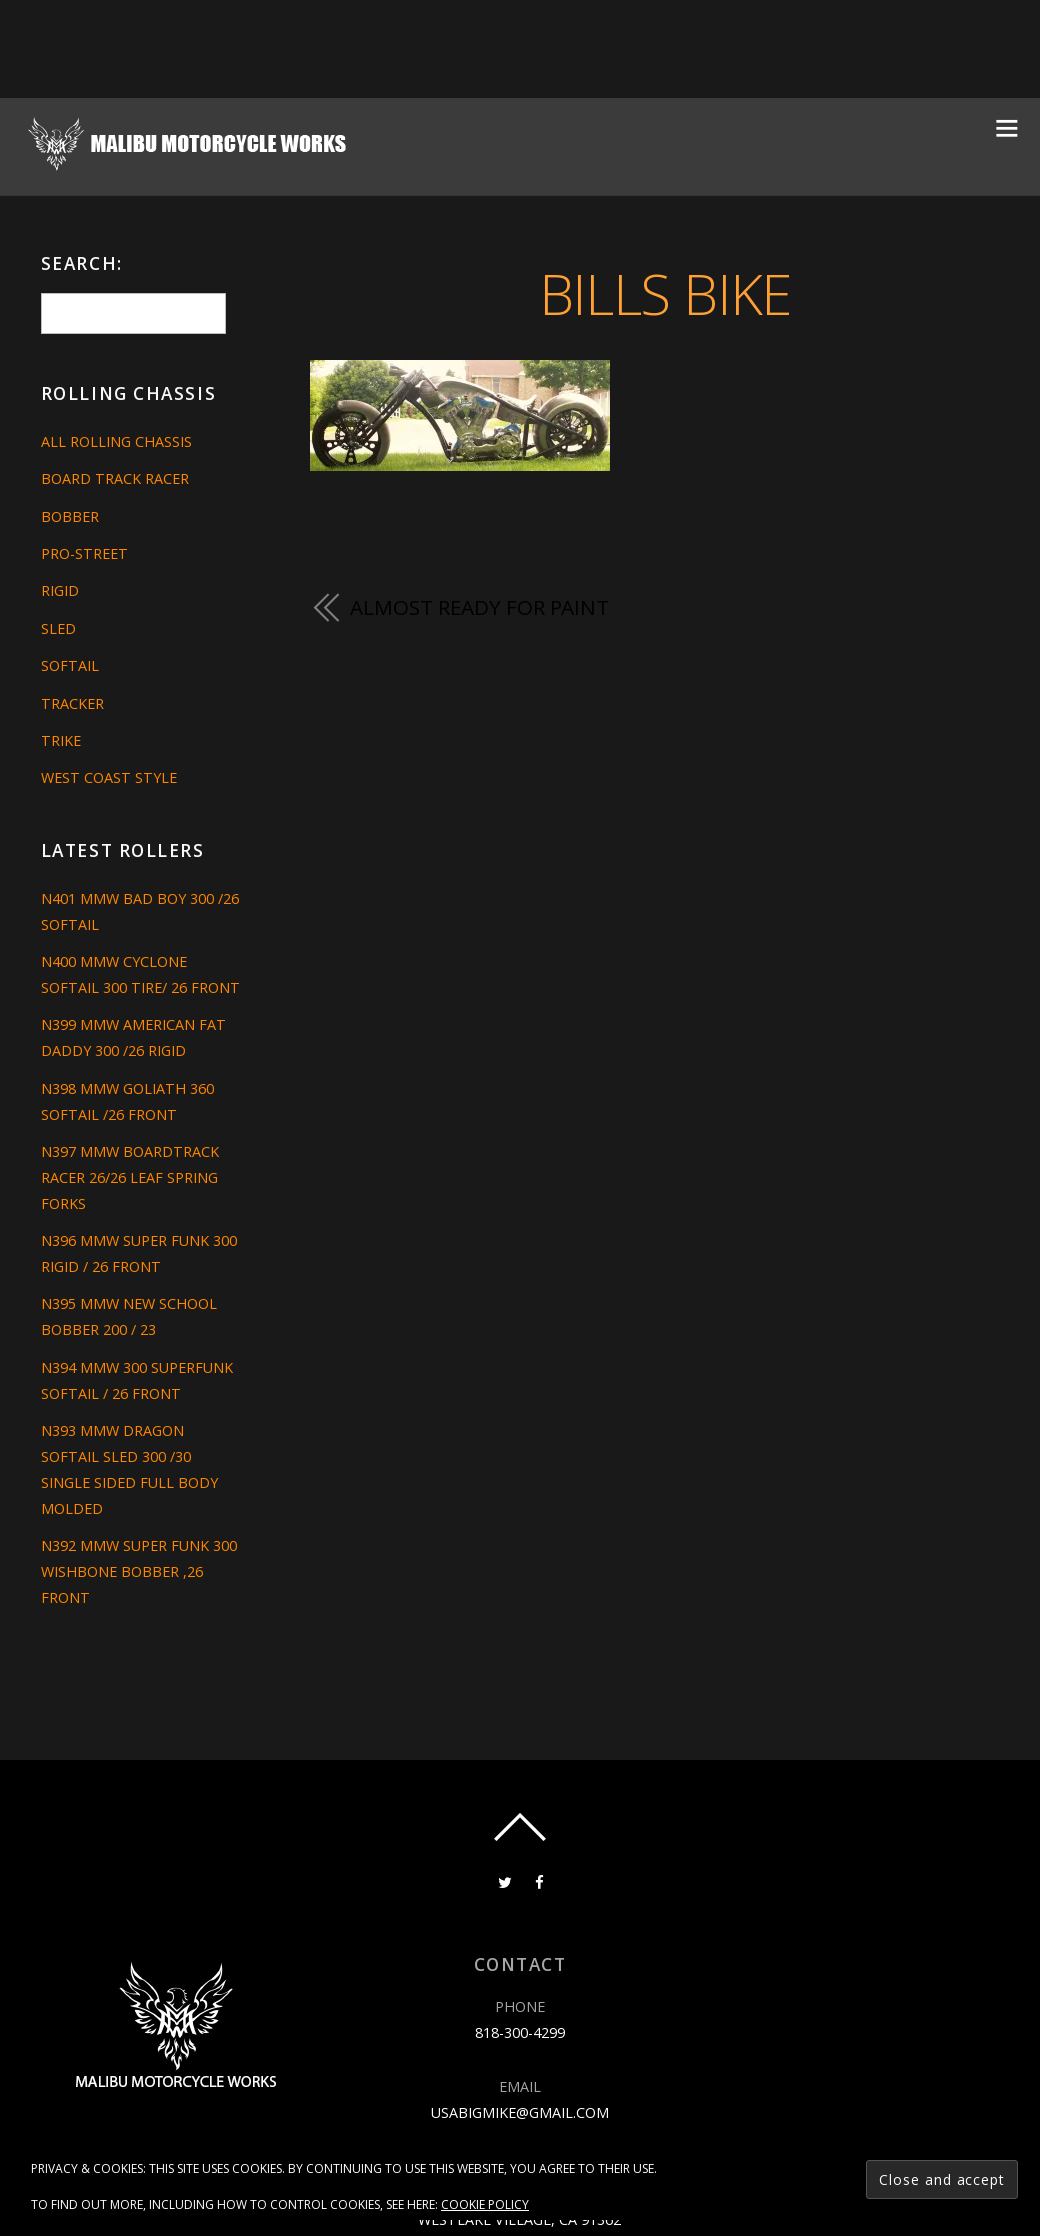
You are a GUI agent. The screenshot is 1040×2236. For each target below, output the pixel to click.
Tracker (72, 703)
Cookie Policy (485, 2204)
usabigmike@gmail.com (520, 2112)
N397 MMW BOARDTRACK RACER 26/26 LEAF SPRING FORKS (130, 1177)
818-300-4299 (520, 2032)
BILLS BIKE (664, 292)
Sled (58, 628)
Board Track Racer (115, 478)
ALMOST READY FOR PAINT (479, 607)
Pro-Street (84, 553)
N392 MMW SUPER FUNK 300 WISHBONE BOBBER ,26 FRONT (139, 1571)
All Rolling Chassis (116, 441)
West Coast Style (109, 777)
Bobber (70, 516)
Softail (70, 665)
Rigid (60, 590)
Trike (61, 740)
